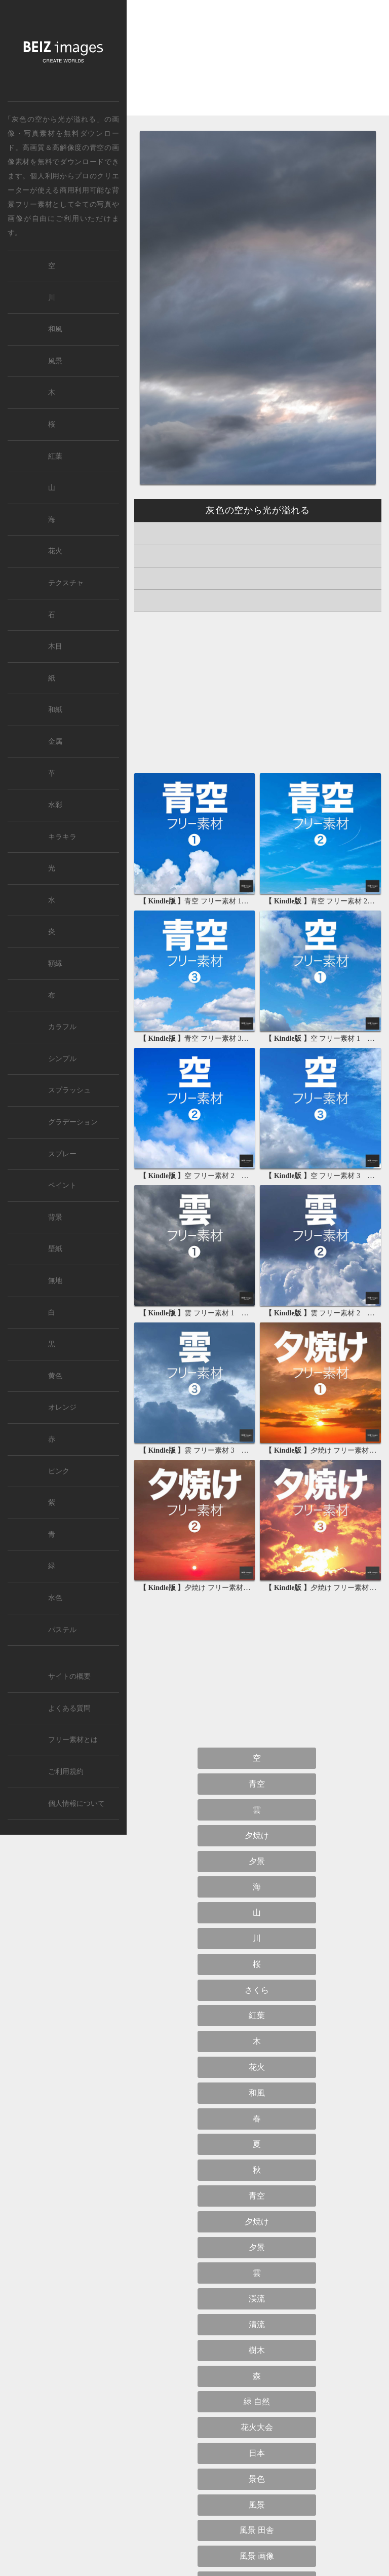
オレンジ (62, 1407)
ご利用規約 (66, 1771)
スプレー (62, 1154)
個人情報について (76, 1803)
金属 (55, 741)
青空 (97, 147)
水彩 (55, 805)
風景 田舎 (257, 2530)
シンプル (62, 1059)
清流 (257, 2324)
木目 (55, 646)
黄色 (55, 1376)
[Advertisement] (258, 66)
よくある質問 (69, 1708)
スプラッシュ (69, 1090)
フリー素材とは (73, 1740)
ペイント (62, 1185)
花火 (257, 2067)
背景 (55, 1217)
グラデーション (73, 1122)
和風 (257, 2093)
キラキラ (62, 837)
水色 (55, 1598)
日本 (257, 2453)
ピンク (58, 1471)
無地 (55, 1280)
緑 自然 (257, 2401)
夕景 (257, 1861)
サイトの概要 (69, 1676)
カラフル (62, 1027)
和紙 (55, 709)
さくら (257, 1990)
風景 (257, 2505)
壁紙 (55, 1249)
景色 (257, 2479)
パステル (62, 1630)
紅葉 (257, 2015)
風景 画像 (257, 2556)
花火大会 (257, 2427)
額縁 (55, 963)
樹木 (257, 2350)
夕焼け (257, 1835)
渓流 (257, 2298)
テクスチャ (66, 583)
